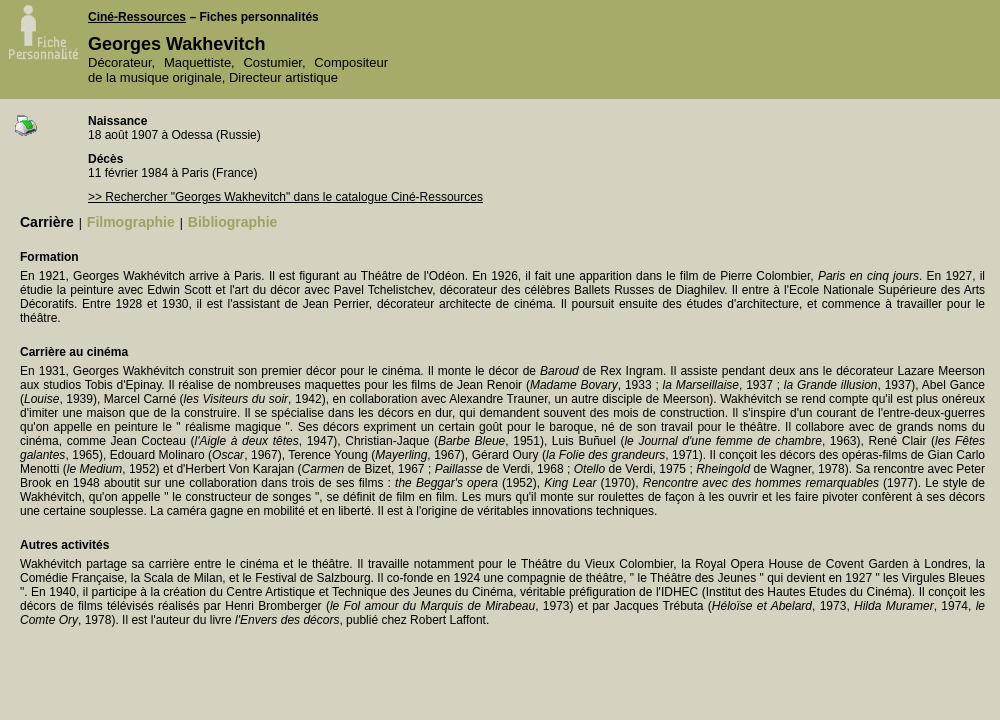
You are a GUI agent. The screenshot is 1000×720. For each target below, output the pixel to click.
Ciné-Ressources (137, 17)
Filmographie (131, 222)
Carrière (47, 222)
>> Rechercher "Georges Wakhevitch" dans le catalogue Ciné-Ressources (285, 197)
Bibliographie (232, 222)
